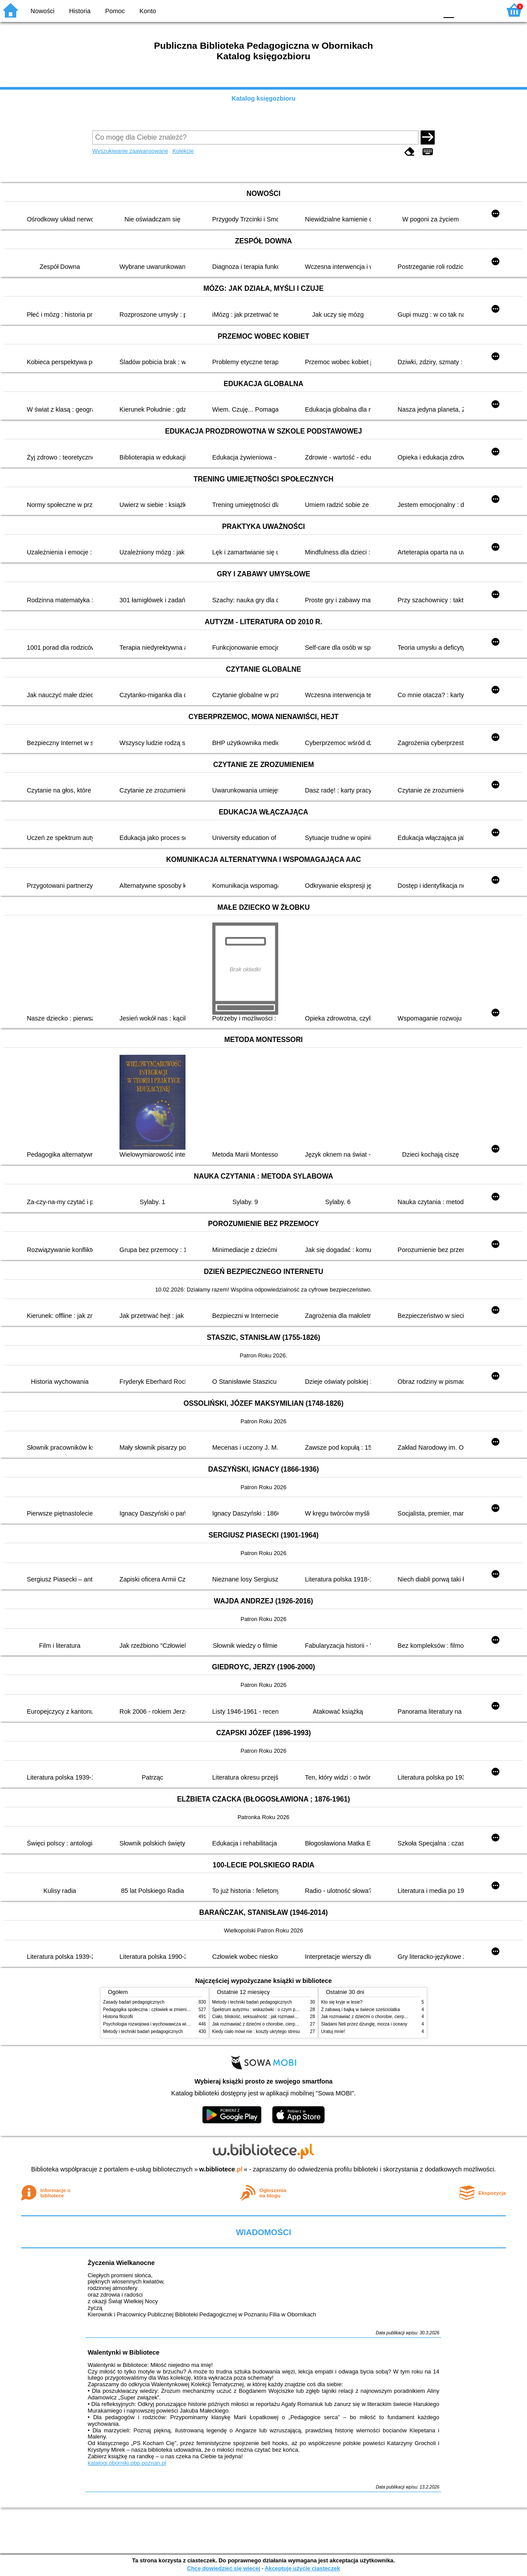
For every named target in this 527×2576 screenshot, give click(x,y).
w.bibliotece (221, 2169)
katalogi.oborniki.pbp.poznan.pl (126, 2463)
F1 (464, 10)
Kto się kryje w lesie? (342, 2002)
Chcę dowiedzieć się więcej (223, 2568)
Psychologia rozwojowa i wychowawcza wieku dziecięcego (160, 2024)
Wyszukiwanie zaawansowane (130, 151)
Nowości (43, 10)
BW (393, 10)
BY (428, 10)
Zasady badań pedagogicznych (134, 2002)
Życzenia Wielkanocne (121, 2262)
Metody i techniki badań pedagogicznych (143, 2031)
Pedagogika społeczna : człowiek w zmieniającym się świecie (163, 2009)
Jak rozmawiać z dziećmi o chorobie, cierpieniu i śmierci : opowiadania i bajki (287, 2024)
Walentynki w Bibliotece (123, 2352)
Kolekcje (182, 151)
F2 (484, 10)
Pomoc (115, 10)
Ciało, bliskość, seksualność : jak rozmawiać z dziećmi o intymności (278, 2016)
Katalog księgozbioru (264, 98)
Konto (147, 10)
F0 (448, 10)
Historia (80, 10)
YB (410, 10)
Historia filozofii (118, 2016)
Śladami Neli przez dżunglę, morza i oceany (364, 2024)
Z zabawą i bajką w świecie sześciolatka (360, 2009)
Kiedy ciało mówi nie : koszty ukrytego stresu (256, 2031)
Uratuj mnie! (333, 2031)
